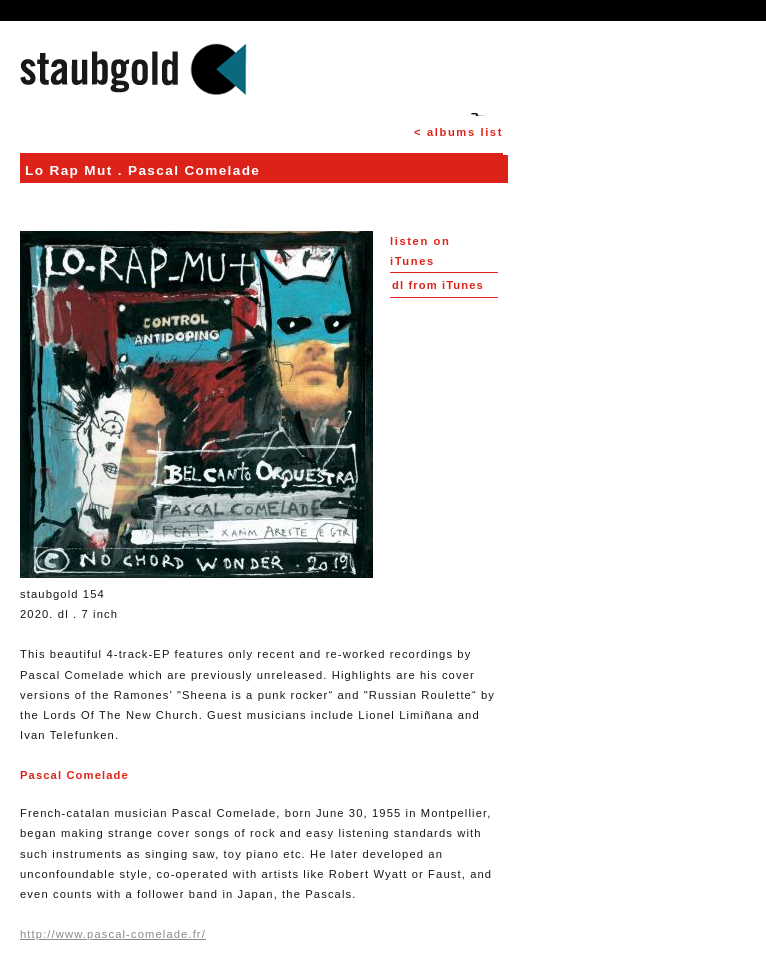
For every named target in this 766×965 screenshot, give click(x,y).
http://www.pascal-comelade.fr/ (113, 934)
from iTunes (438, 285)
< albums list (458, 132)
